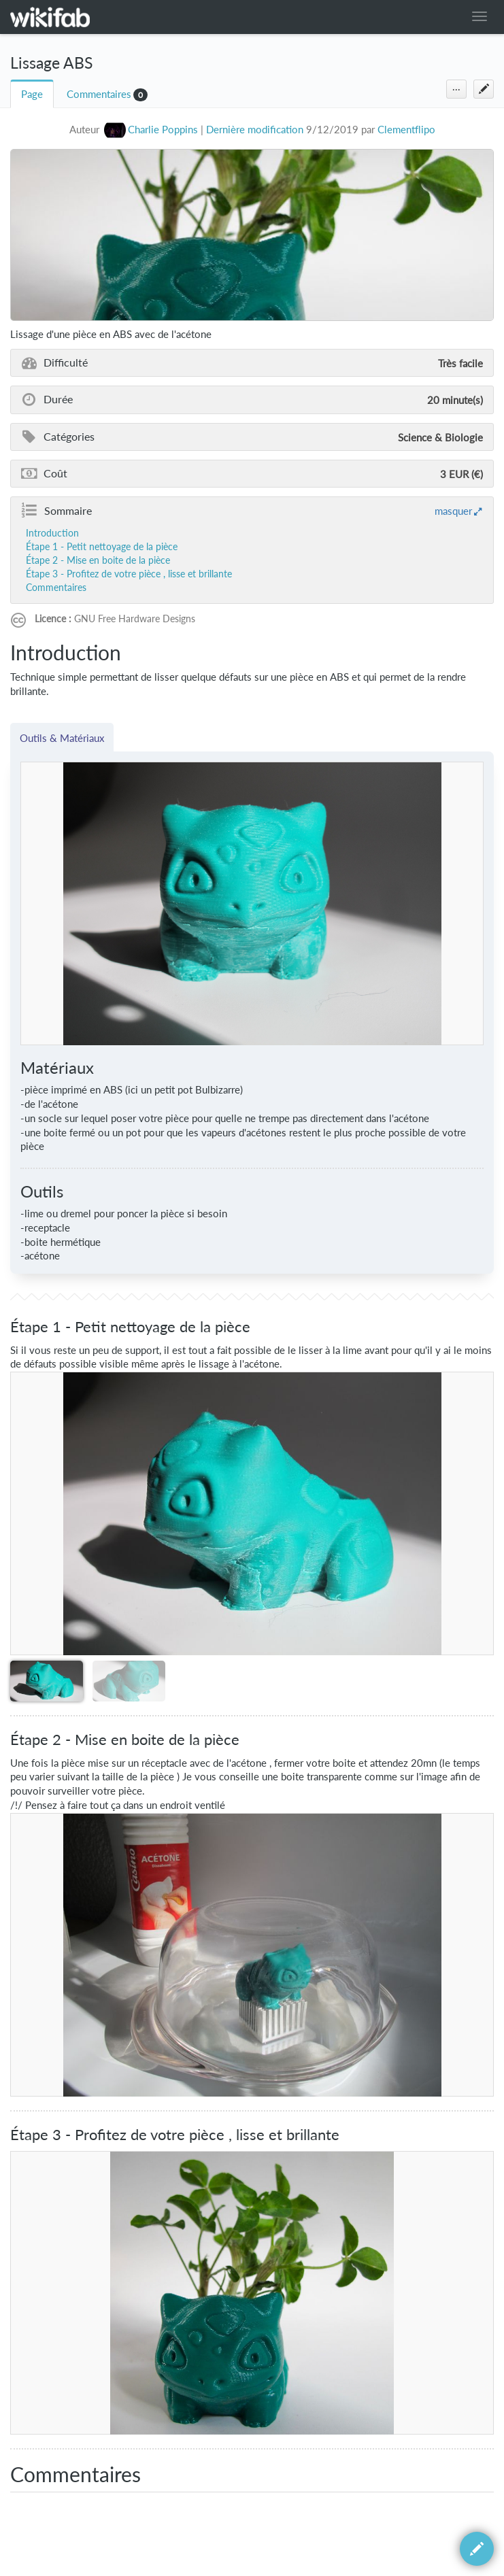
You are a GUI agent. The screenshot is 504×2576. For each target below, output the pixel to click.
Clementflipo (406, 129)
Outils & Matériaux (62, 738)
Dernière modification (254, 129)
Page (32, 94)
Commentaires (99, 94)
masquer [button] (453, 511)
